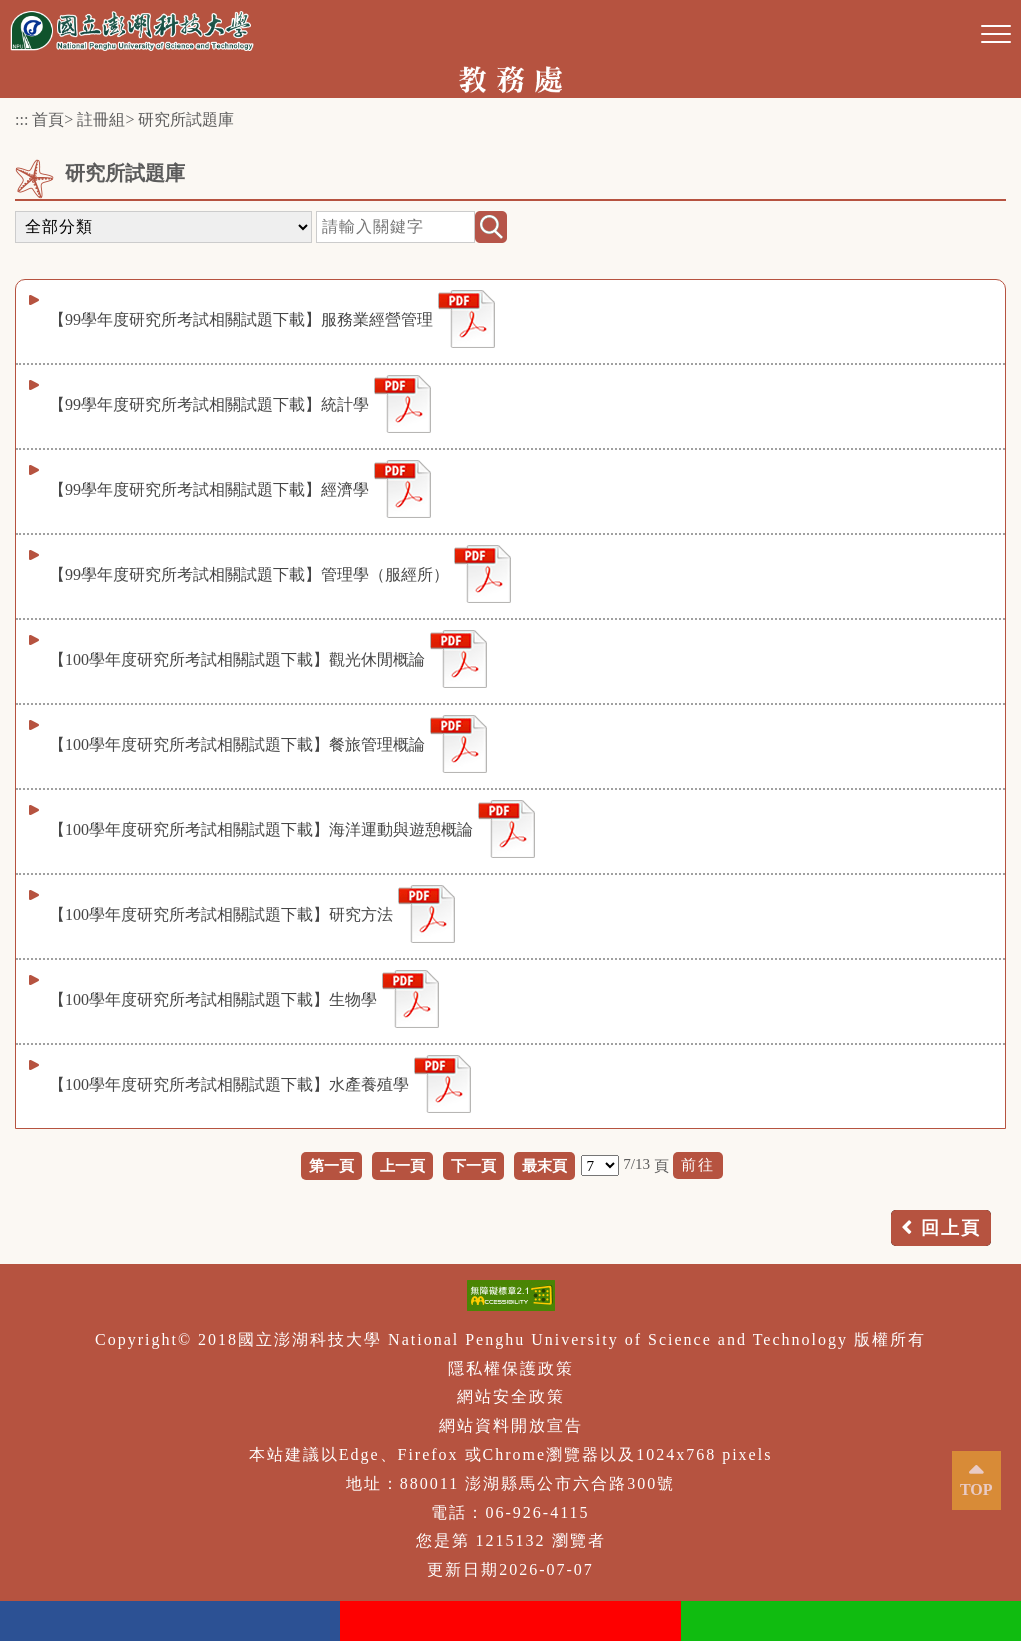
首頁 (48, 119)
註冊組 (101, 119)
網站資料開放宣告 (511, 1425)
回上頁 (951, 1228)
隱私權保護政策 (511, 1368)
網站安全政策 (511, 1396)
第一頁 (331, 1165)
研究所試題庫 (186, 119)
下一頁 (473, 1165)
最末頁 (544, 1165)
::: (21, 119)
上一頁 (402, 1165)
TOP (976, 1489)
